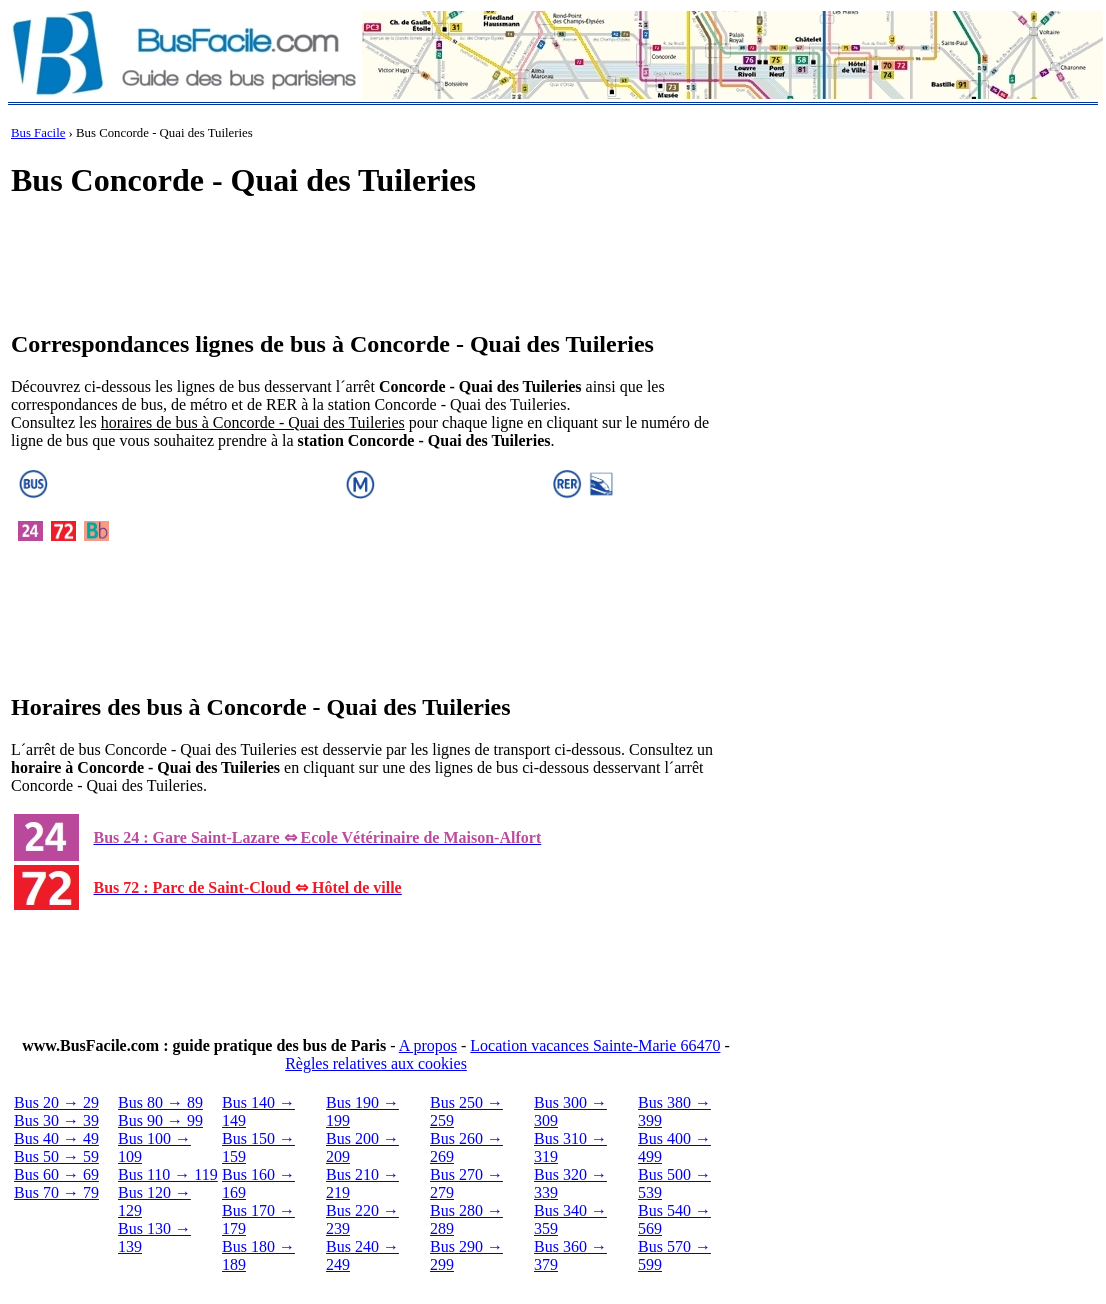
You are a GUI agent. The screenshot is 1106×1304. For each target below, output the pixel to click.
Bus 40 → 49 (56, 1138)
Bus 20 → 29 (56, 1102)
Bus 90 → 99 (160, 1120)
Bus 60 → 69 (56, 1174)
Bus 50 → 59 (56, 1156)
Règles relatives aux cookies (376, 1063)
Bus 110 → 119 (168, 1174)
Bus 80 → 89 (160, 1102)
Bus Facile (38, 133)
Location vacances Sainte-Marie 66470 (595, 1045)
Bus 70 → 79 (56, 1192)
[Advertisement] (376, 266)
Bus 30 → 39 (56, 1120)
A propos (428, 1045)
